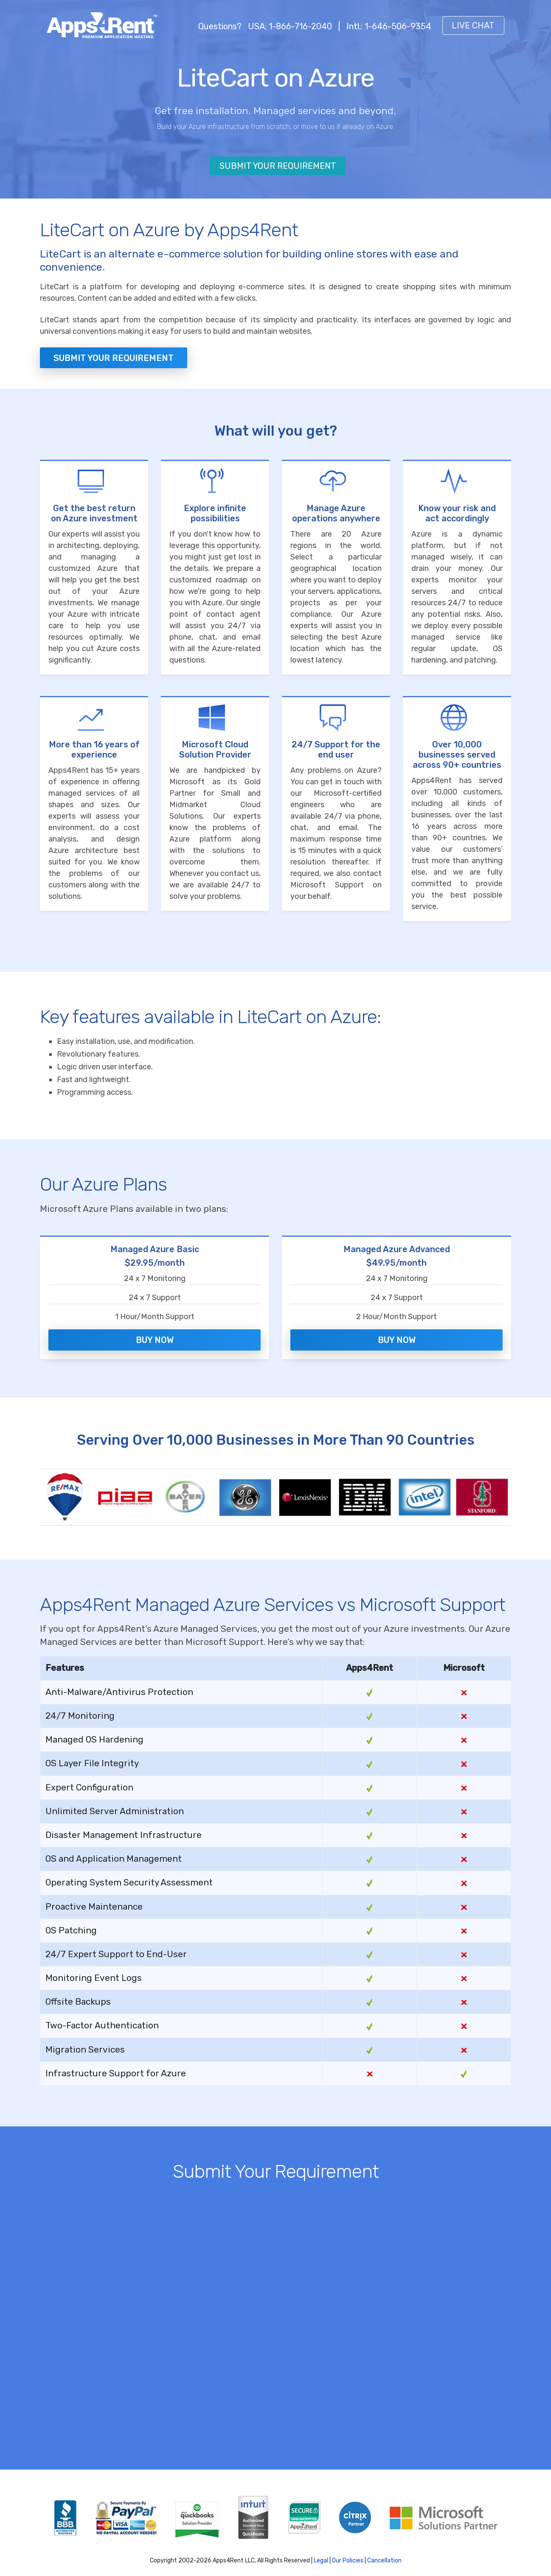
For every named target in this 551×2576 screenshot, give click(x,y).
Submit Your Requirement (277, 166)
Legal (321, 2551)
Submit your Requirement (113, 358)
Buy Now (155, 1335)
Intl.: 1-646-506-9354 (388, 26)
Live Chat (473, 25)
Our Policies (347, 2551)
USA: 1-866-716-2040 (290, 26)
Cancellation (384, 2551)
